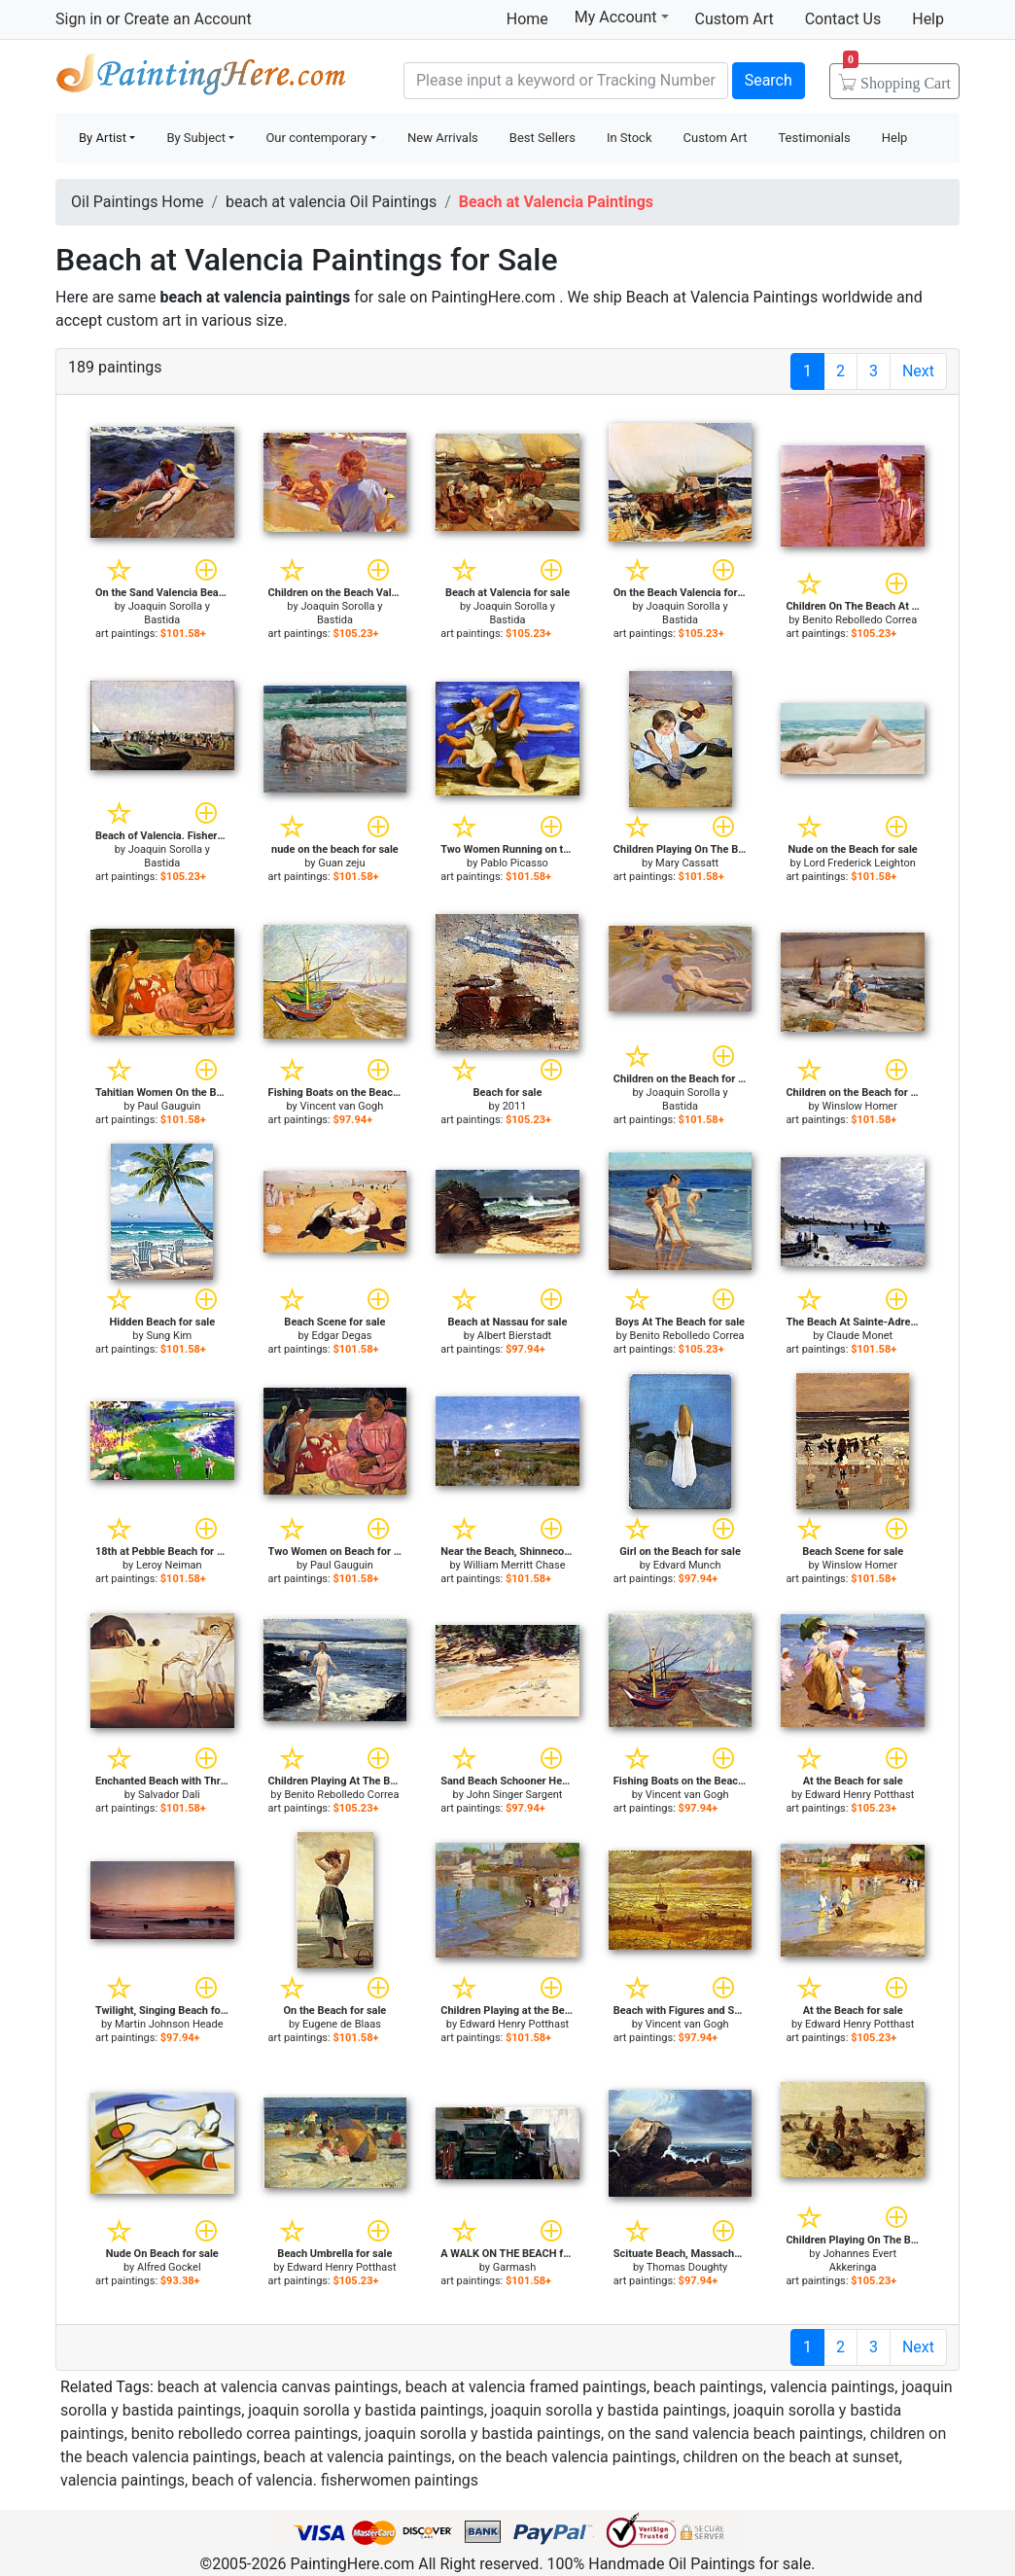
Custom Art (734, 19)
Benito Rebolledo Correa (859, 620)
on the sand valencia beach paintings (735, 2433)
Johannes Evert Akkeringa (859, 2260)
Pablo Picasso (514, 863)
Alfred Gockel (169, 2267)
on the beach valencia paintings (568, 2457)
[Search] (565, 80)
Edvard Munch (687, 1565)
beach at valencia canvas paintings (278, 2387)
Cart (897, 76)
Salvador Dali (169, 1794)
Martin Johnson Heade (169, 2024)
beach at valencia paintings (357, 2457)
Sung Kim (169, 1335)
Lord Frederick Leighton (860, 863)
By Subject (196, 137)
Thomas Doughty (687, 2267)
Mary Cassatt (686, 863)
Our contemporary (316, 137)
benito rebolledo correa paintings (245, 2433)
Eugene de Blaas (341, 2024)
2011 (515, 1106)
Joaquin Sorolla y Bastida (169, 613)
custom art (143, 320)
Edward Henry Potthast (859, 1794)
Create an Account (187, 19)
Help (928, 19)
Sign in (78, 19)
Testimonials (814, 137)
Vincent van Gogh (342, 1106)
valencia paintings (832, 2387)
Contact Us (843, 19)
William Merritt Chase (515, 1565)
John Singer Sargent (515, 1794)
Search (768, 80)
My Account (622, 16)
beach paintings (708, 2387)
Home (527, 19)
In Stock (629, 137)
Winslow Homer (859, 1106)
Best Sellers (542, 137)
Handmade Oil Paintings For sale (201, 78)
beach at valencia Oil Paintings (331, 202)
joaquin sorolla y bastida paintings (365, 2410)
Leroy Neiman (169, 1565)
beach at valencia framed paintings (526, 2387)
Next (918, 371)
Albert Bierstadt (514, 1335)
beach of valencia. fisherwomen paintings (335, 2480)
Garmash (515, 2267)
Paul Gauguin (168, 1106)
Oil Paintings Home (137, 202)
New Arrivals (442, 137)
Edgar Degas (341, 1335)
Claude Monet (859, 1335)
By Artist (102, 137)
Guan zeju (341, 863)
